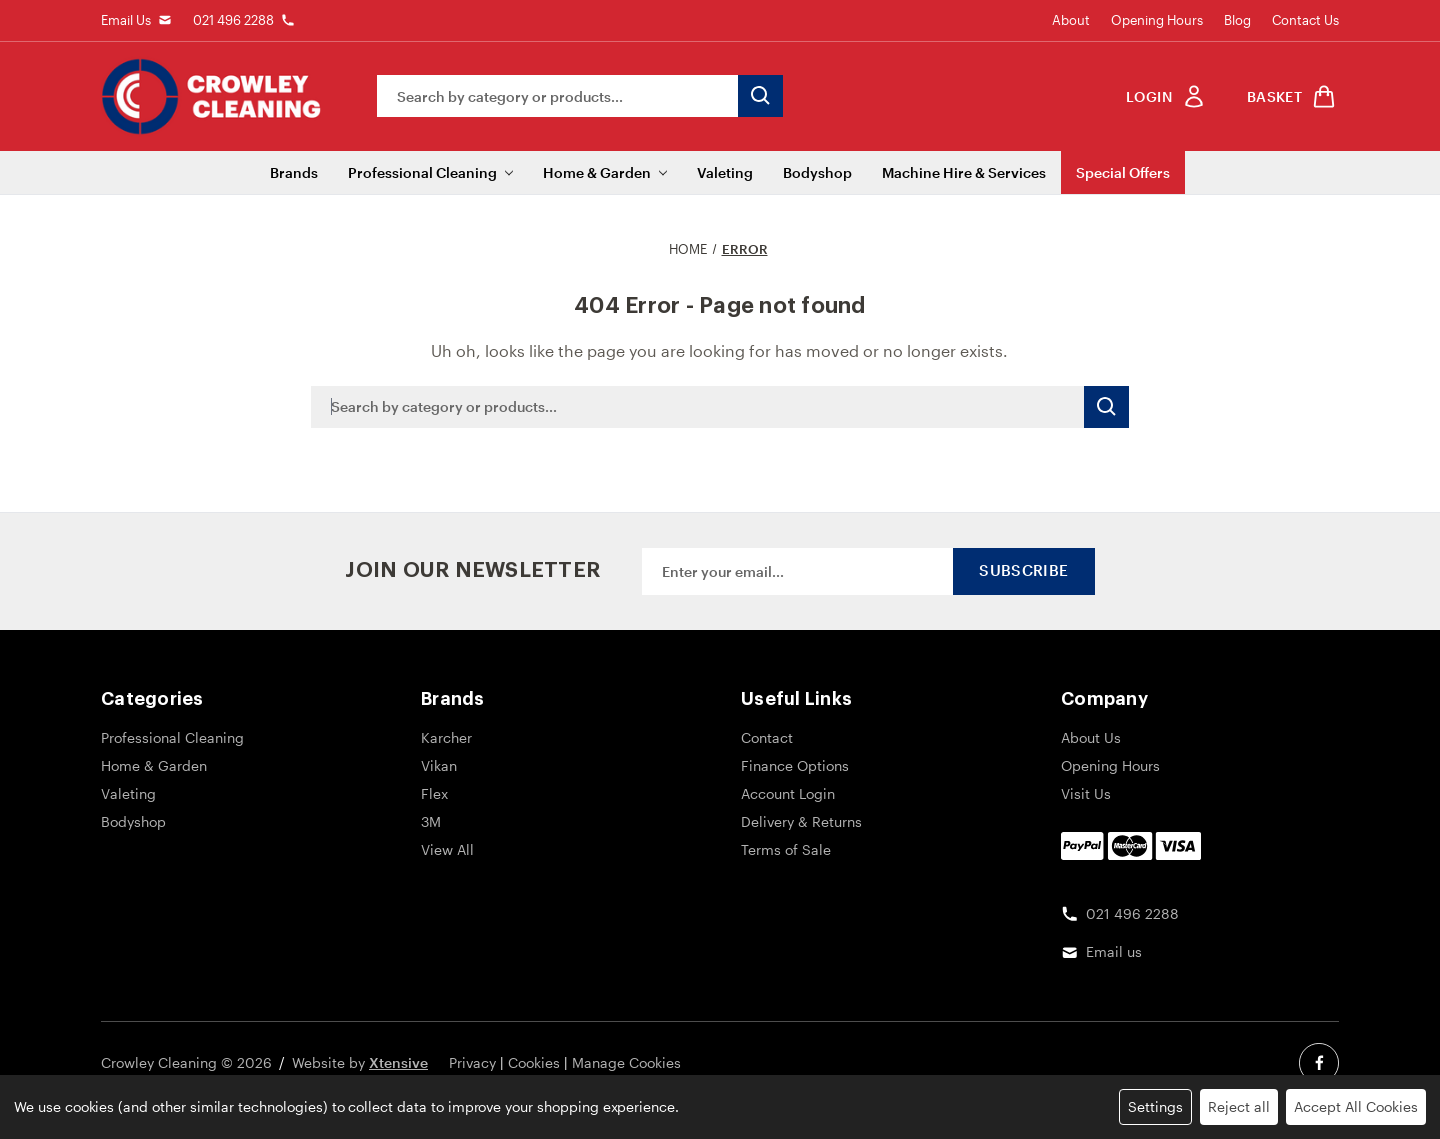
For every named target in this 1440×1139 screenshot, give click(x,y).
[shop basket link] (1288, 96)
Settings (1155, 1106)
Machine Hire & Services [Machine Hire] (964, 172)
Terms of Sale (786, 849)
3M (431, 821)
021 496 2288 (233, 20)
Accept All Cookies (1356, 1106)
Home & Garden (605, 172)
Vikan (439, 765)
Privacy (472, 1062)
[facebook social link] (1319, 1063)
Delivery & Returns (801, 821)
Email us (1114, 951)
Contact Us (1305, 20)
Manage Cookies (626, 1062)
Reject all (1239, 1106)
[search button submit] (760, 96)
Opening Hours (1157, 20)
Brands (294, 172)
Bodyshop (817, 172)
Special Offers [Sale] (1123, 172)
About (1071, 20)
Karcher (446, 737)
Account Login (788, 793)
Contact (767, 737)
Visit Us (1086, 793)
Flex (434, 793)
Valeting (725, 172)
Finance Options (795, 765)
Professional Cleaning (430, 172)
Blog (1237, 20)
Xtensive (398, 1062)
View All (447, 849)
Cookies (534, 1062)
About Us (1091, 737)
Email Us (126, 20)
